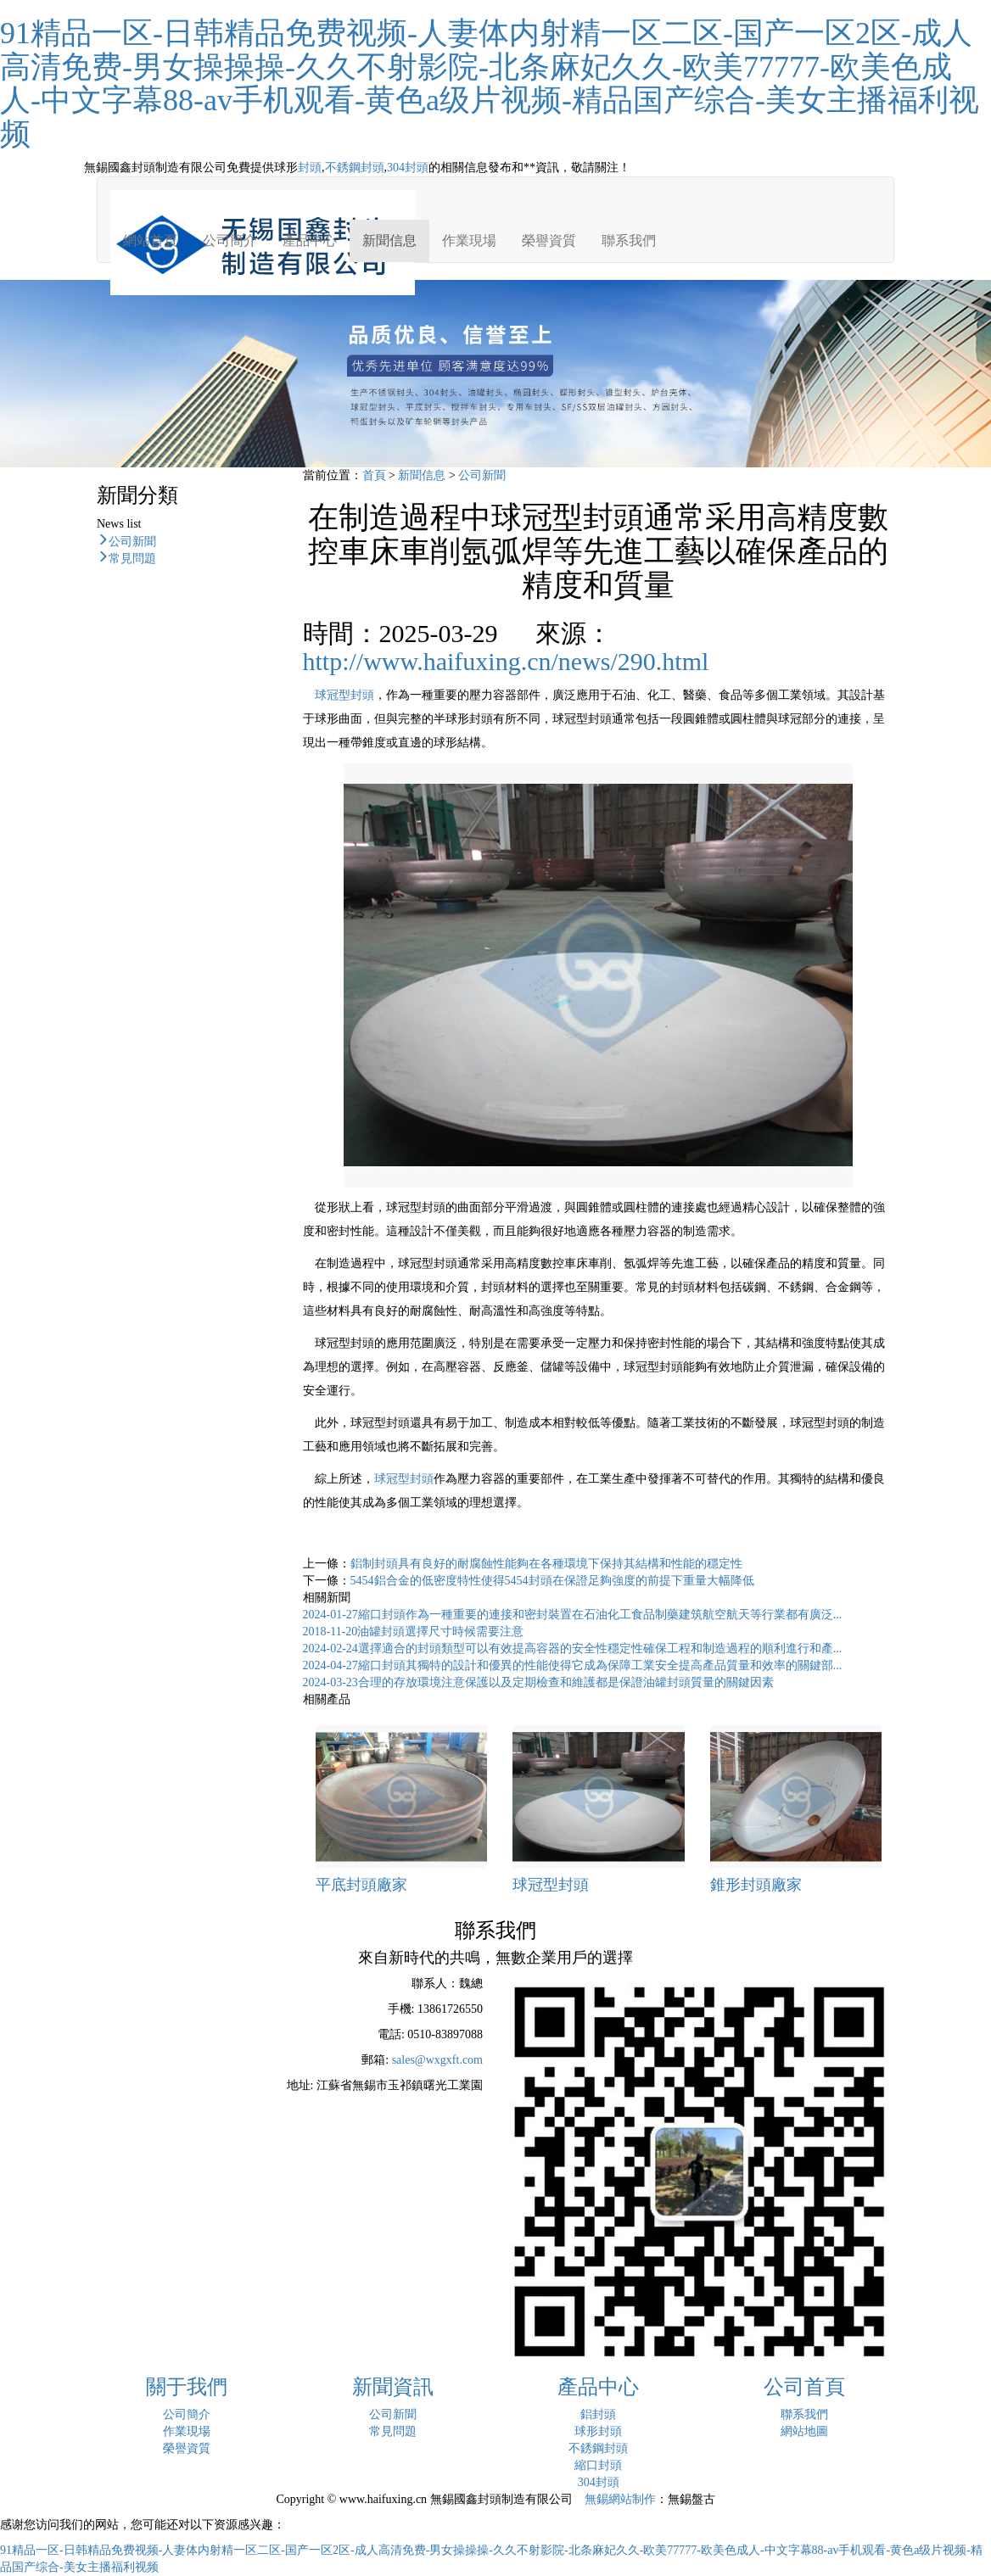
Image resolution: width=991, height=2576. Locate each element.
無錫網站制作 (620, 2499)
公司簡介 (230, 240)
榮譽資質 (549, 240)
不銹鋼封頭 (354, 167)
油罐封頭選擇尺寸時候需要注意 (413, 1631)
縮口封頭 (598, 2465)
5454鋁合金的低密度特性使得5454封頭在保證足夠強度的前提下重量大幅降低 (552, 1580)
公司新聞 (132, 539)
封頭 (310, 167)
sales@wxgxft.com (437, 2060)
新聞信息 (389, 240)
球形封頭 (598, 2431)
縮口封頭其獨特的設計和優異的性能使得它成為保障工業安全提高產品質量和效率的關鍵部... (573, 1665)
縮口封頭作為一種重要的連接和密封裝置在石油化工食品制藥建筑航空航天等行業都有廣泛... (573, 1614)
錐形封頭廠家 (756, 1884)
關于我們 (186, 2387)
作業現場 (469, 240)
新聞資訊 (393, 2387)
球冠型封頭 (344, 695)
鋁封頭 (598, 2414)
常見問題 (132, 556)
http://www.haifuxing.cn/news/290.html (506, 661)
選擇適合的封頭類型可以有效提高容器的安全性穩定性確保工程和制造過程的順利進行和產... (573, 1648)
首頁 (374, 475)
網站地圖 (804, 2431)
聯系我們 (629, 240)
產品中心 (310, 240)
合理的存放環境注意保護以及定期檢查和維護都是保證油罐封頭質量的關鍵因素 (538, 1682)
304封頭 (407, 167)
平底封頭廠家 (361, 1884)
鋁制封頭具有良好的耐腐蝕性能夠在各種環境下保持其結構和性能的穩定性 (546, 1563)
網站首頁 (150, 240)
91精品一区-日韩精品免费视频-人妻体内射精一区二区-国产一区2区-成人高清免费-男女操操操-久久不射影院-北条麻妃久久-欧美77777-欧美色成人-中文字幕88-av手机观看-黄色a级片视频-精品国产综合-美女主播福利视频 (489, 83)
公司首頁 (804, 2387)
